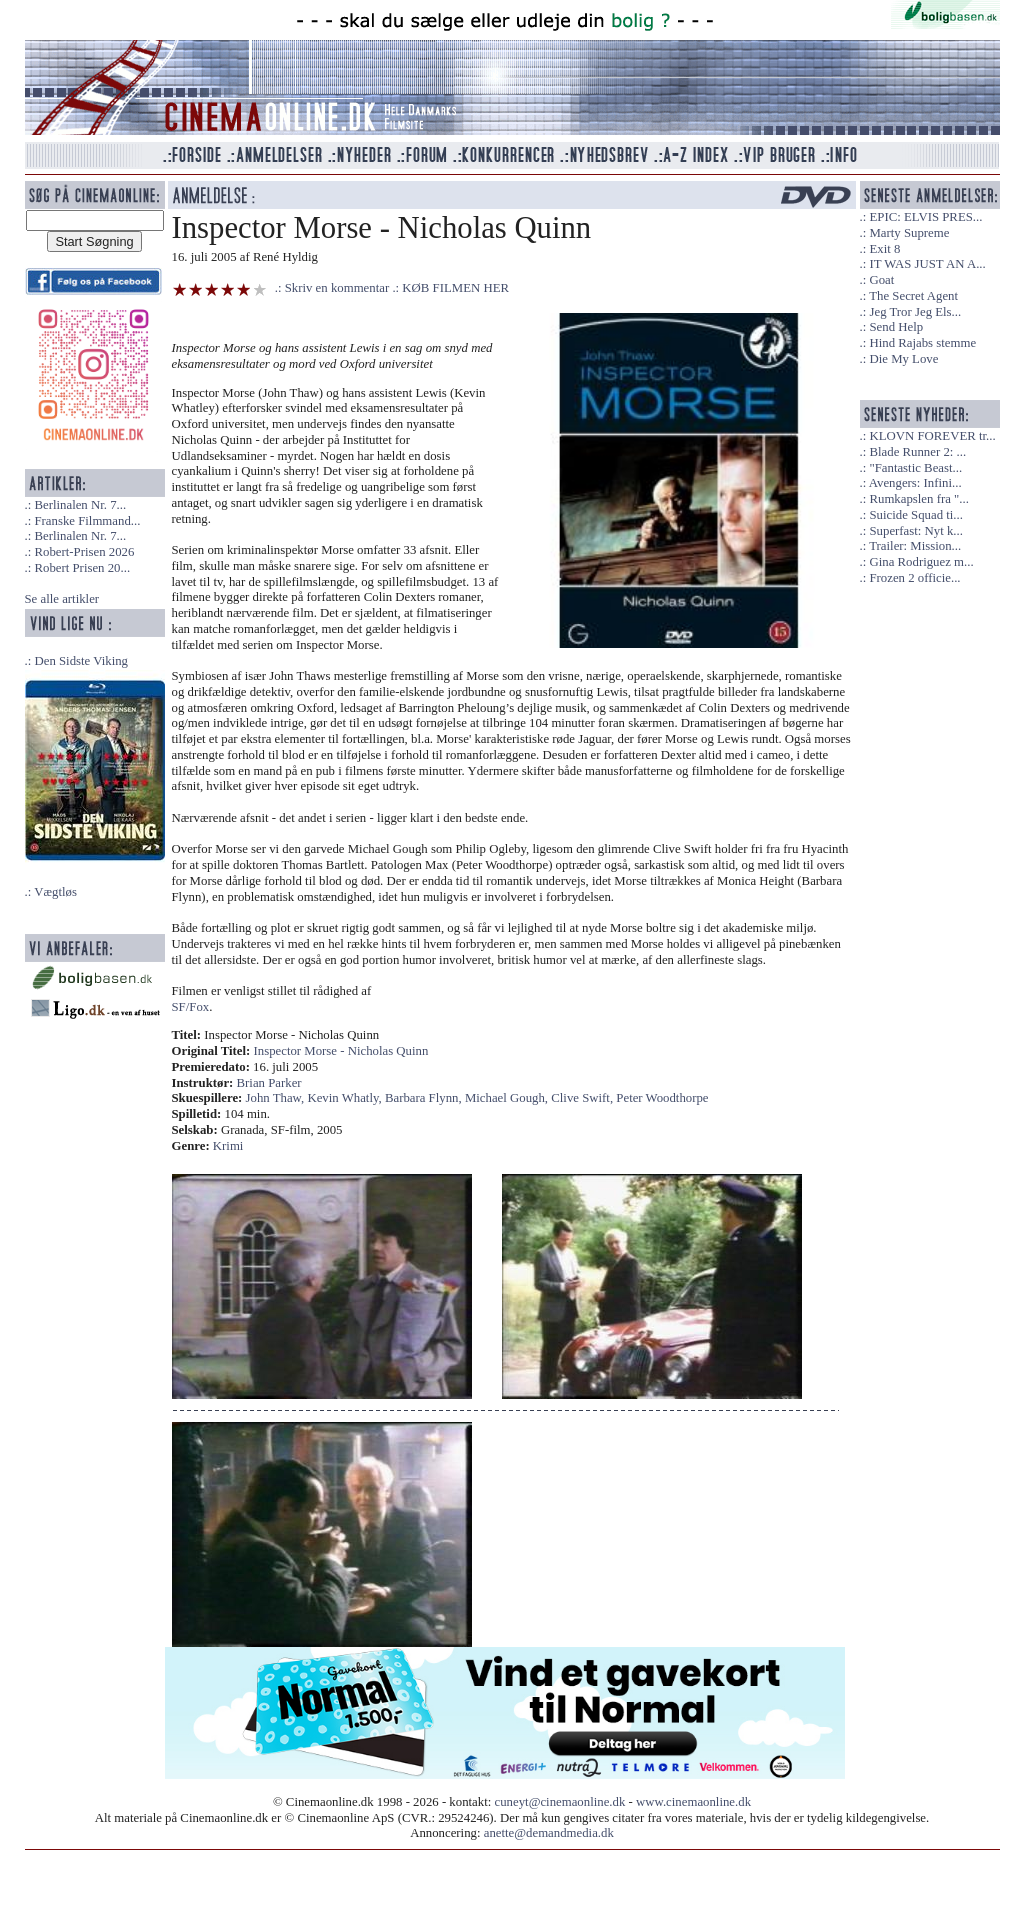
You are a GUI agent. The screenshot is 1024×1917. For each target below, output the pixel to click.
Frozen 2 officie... (914, 578)
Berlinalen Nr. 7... (80, 505)
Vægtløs (55, 892)
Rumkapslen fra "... (918, 499)
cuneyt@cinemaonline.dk (560, 1802)
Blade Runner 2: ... (917, 452)
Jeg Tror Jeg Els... (915, 312)
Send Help (896, 327)
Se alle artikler (62, 599)
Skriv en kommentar (337, 288)
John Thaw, (277, 1098)
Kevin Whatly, (345, 1098)
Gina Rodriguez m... (921, 562)
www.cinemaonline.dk (693, 1802)
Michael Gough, (508, 1098)
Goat (881, 280)
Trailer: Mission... (915, 546)
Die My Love (903, 359)
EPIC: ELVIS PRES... (925, 217)
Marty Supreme (909, 233)
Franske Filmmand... (87, 521)
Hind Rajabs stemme (922, 343)
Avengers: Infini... (915, 483)
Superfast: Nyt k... (915, 531)
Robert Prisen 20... (82, 568)
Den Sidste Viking (81, 661)
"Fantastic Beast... (915, 468)
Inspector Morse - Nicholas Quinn (341, 1051)
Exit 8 (884, 249)
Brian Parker (269, 1083)
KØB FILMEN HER (455, 288)
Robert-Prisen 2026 (84, 552)
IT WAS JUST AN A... (927, 264)
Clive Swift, (583, 1098)
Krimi (228, 1146)
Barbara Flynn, (425, 1098)
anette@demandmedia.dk (549, 1833)
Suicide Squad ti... (915, 515)
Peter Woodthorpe (662, 1098)
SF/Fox (191, 1007)
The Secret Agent (913, 296)
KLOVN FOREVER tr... (932, 436)
